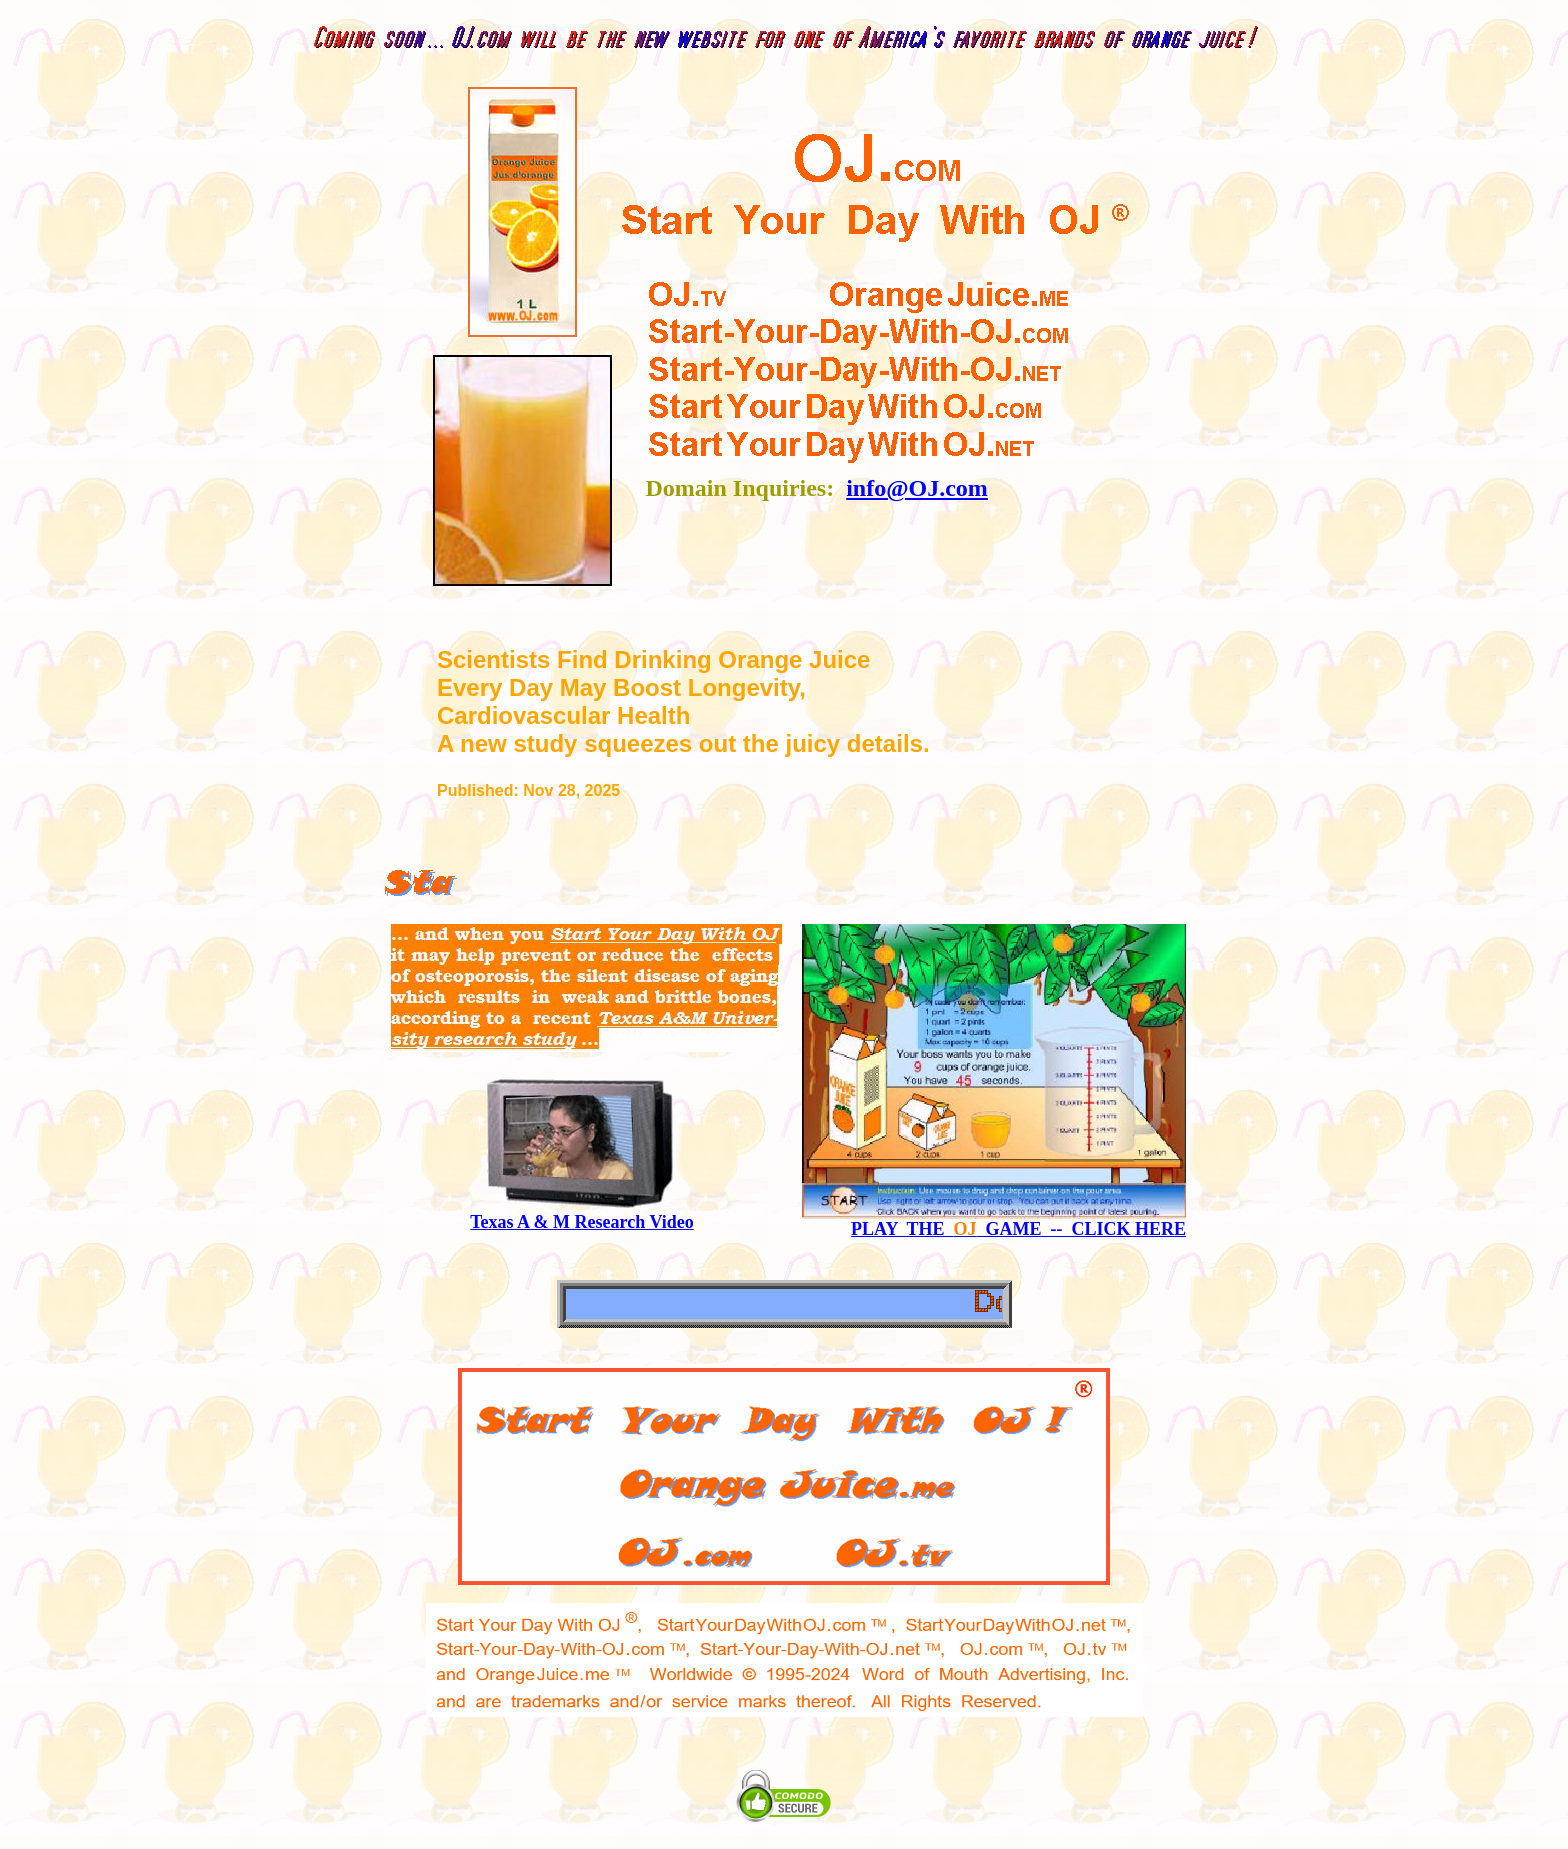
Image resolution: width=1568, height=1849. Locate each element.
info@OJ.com (917, 488)
